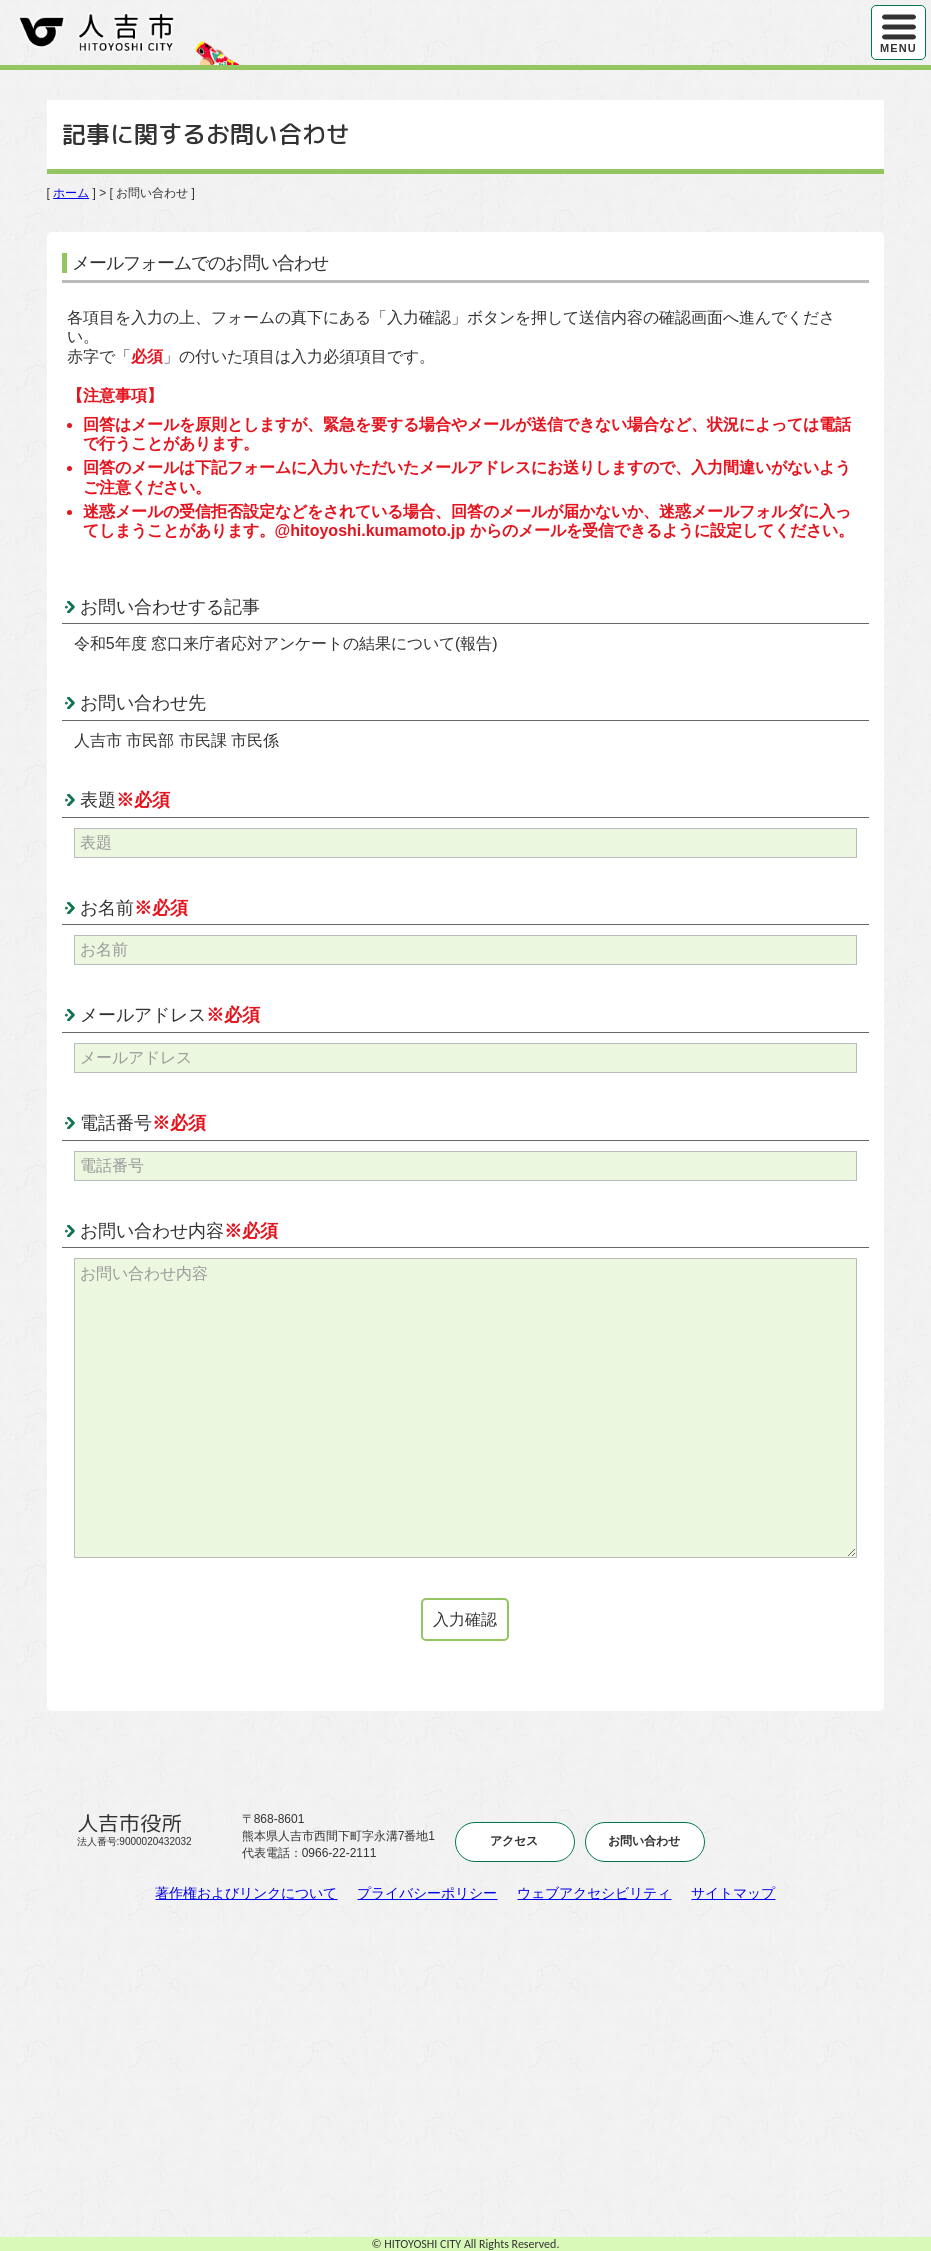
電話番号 (143, 1123)
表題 (125, 800)
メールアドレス (170, 1015)
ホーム (71, 193)
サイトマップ (733, 1893)
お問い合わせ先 (143, 703)
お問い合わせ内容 (179, 1231)
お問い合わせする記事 (170, 607)
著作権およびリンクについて (246, 1893)
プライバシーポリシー (427, 1893)
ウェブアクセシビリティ (594, 1893)
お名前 (134, 908)
